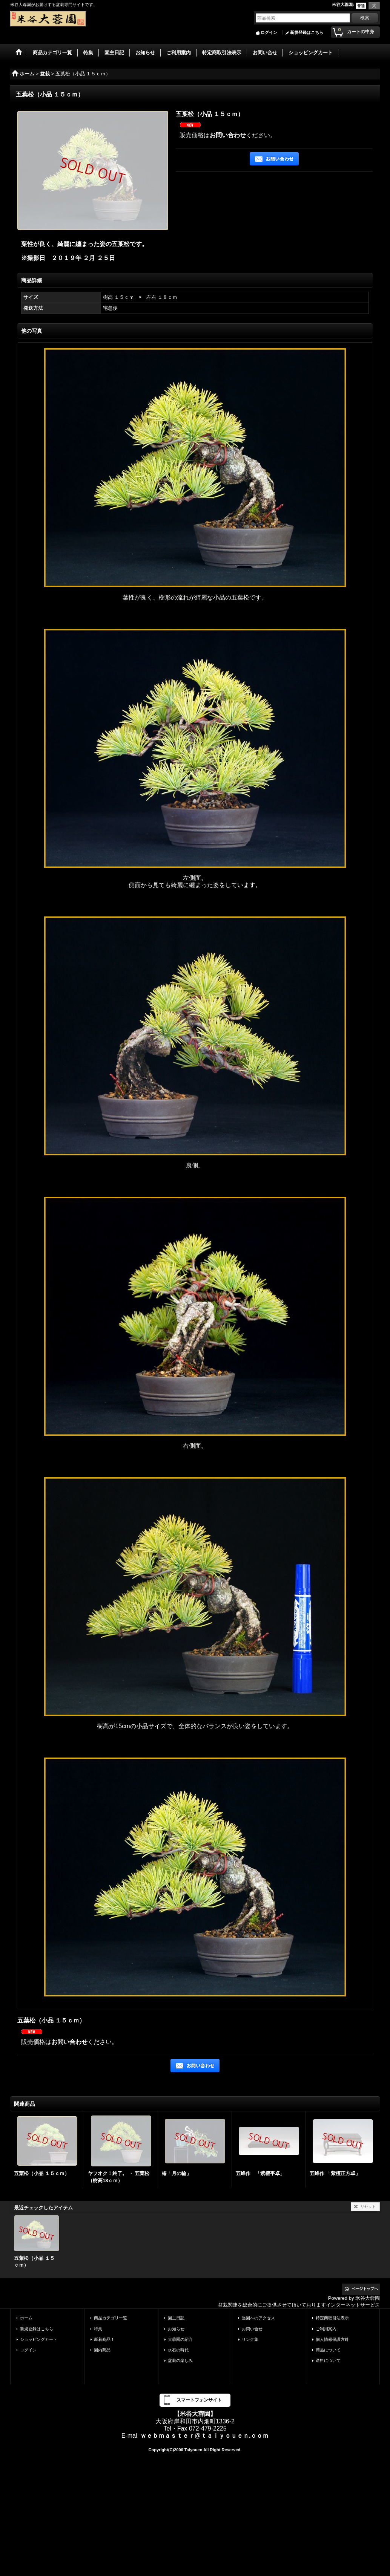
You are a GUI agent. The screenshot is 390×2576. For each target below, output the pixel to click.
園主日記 (176, 2318)
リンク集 (250, 2339)
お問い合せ (252, 2329)
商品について (328, 2350)
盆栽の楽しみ (180, 2360)
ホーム (26, 2318)
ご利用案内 (326, 2329)
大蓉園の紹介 (180, 2339)
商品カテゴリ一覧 (110, 2318)
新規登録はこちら (306, 32)
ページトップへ (365, 2289)
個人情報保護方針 (332, 2339)
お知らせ (176, 2329)
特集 (98, 2329)
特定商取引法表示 (332, 2318)
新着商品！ (104, 2339)
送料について (328, 2360)
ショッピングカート (38, 2339)
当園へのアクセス (258, 2318)
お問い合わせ (228, 135)
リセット (368, 2206)
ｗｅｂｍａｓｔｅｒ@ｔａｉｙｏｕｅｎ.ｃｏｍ (204, 2435)
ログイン (269, 32)
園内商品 (102, 2350)
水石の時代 (178, 2350)
